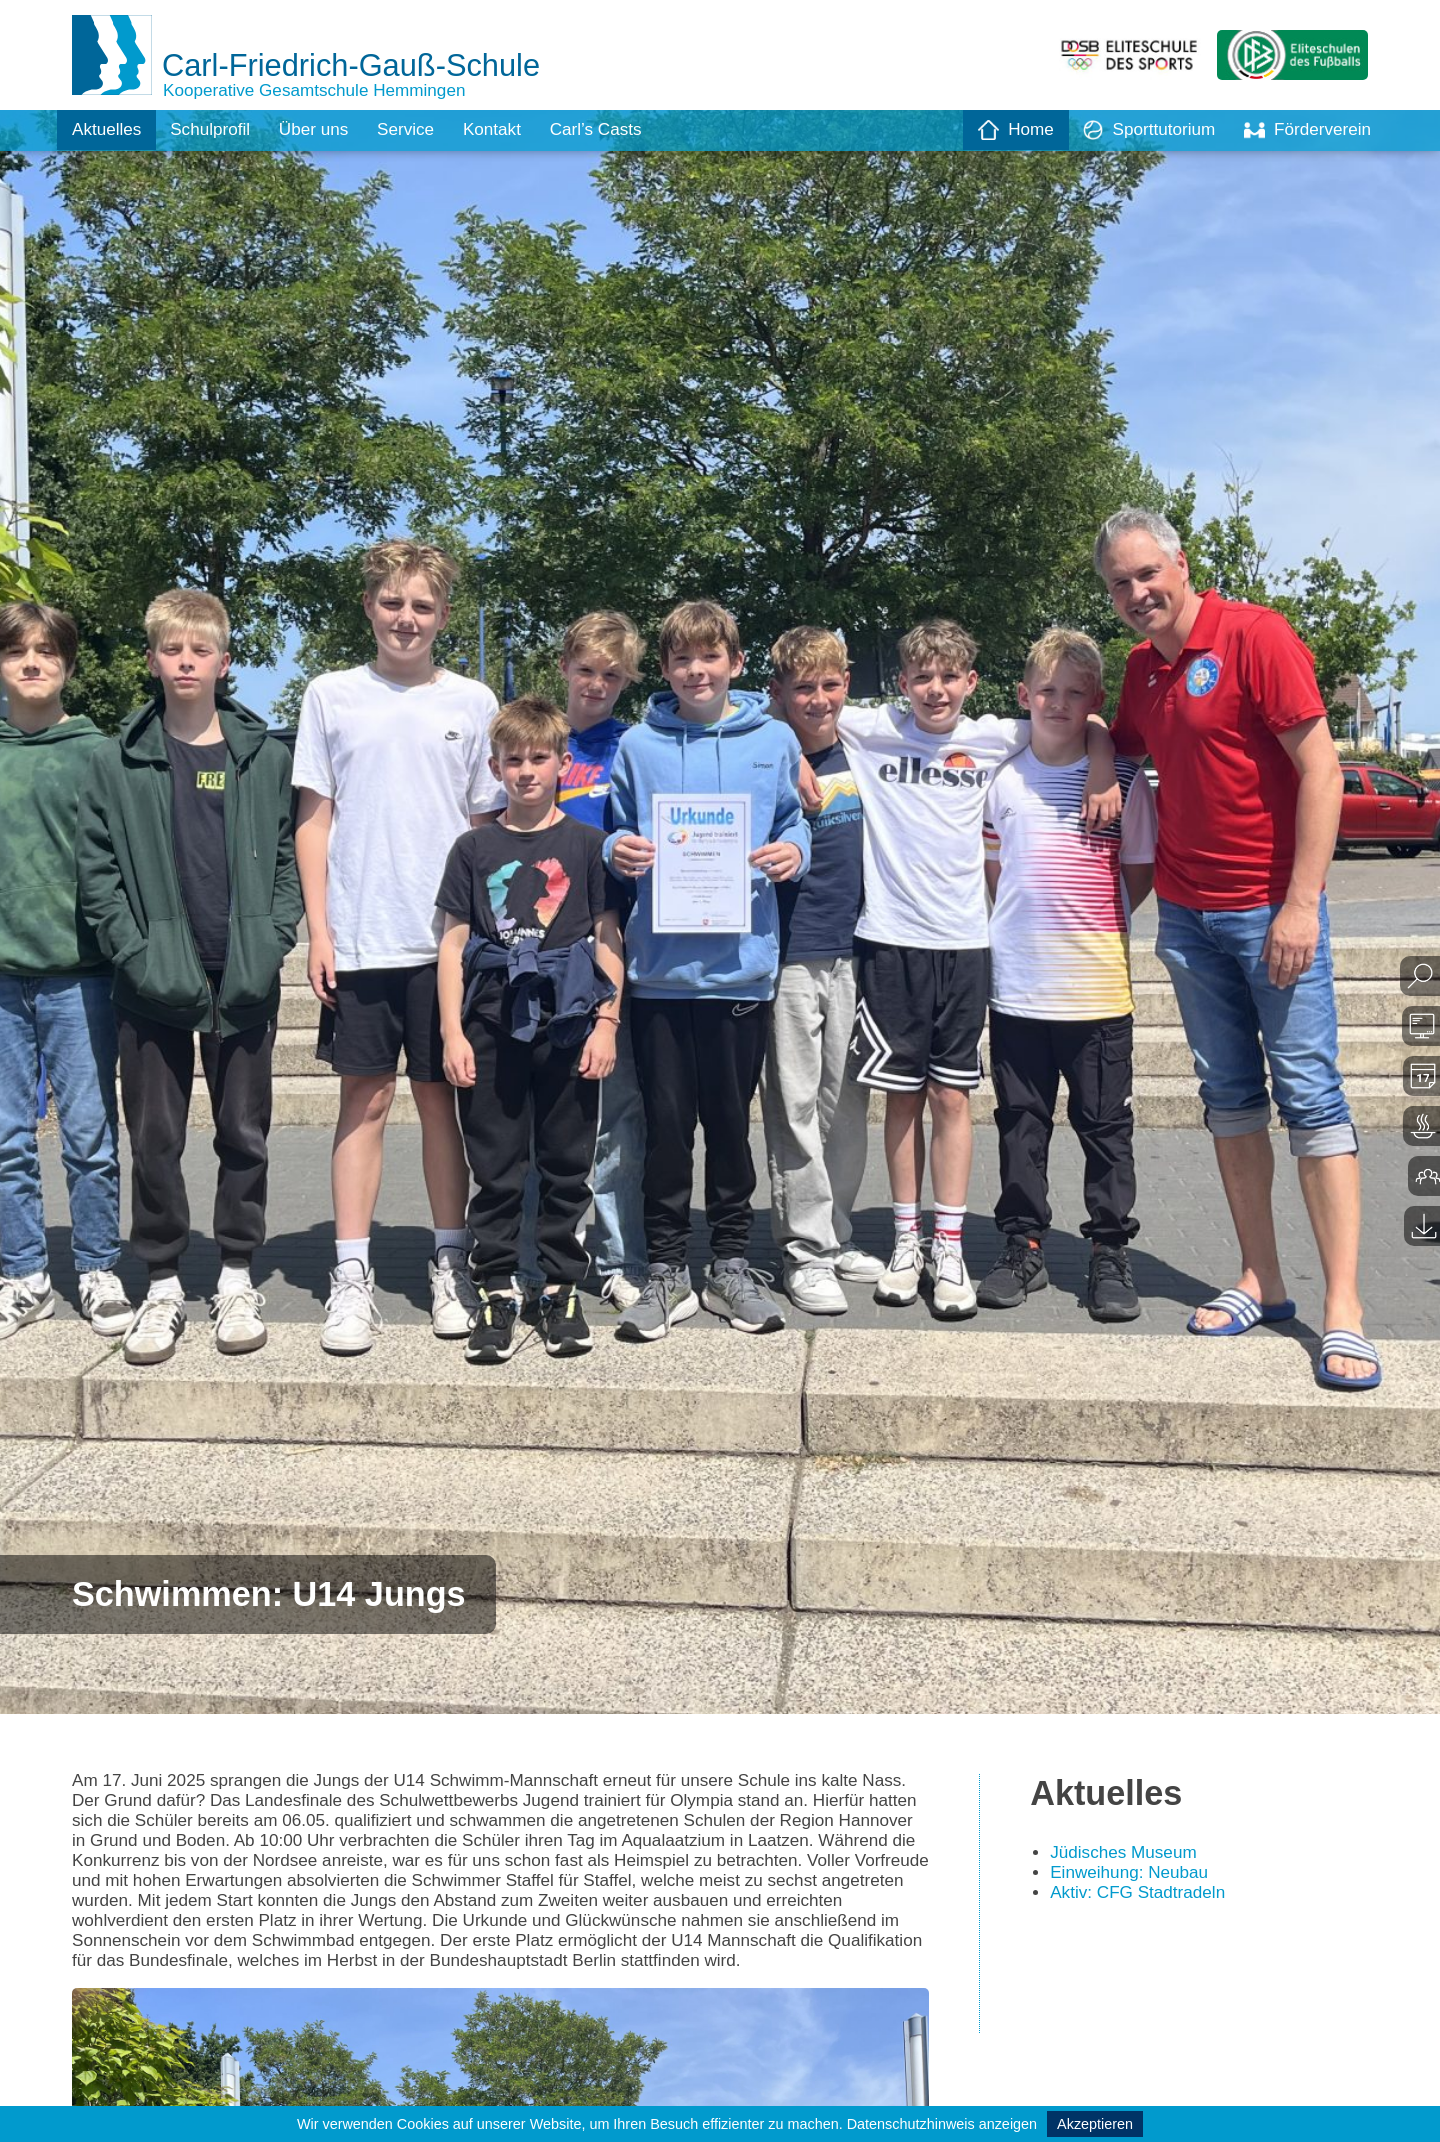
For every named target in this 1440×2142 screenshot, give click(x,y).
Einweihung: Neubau (1133, 1877)
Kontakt (508, 130)
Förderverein (1305, 130)
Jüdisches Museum (1127, 1856)
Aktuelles (108, 130)
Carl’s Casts (616, 130)
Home (1004, 130)
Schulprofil (216, 130)
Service (419, 130)
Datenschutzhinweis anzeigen (942, 2124)
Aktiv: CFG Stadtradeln (1142, 1898)
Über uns (323, 130)
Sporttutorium (1141, 130)
